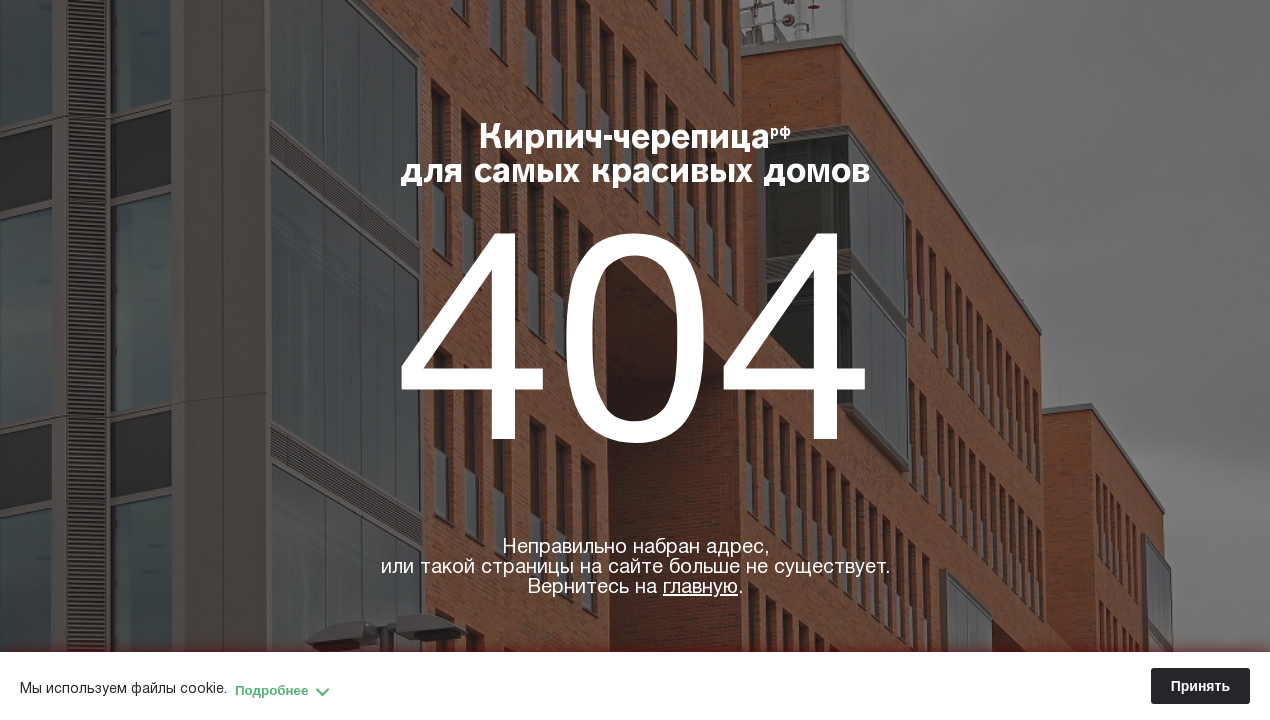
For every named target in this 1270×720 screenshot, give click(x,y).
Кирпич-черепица (635, 157)
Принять (1200, 686)
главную (700, 588)
